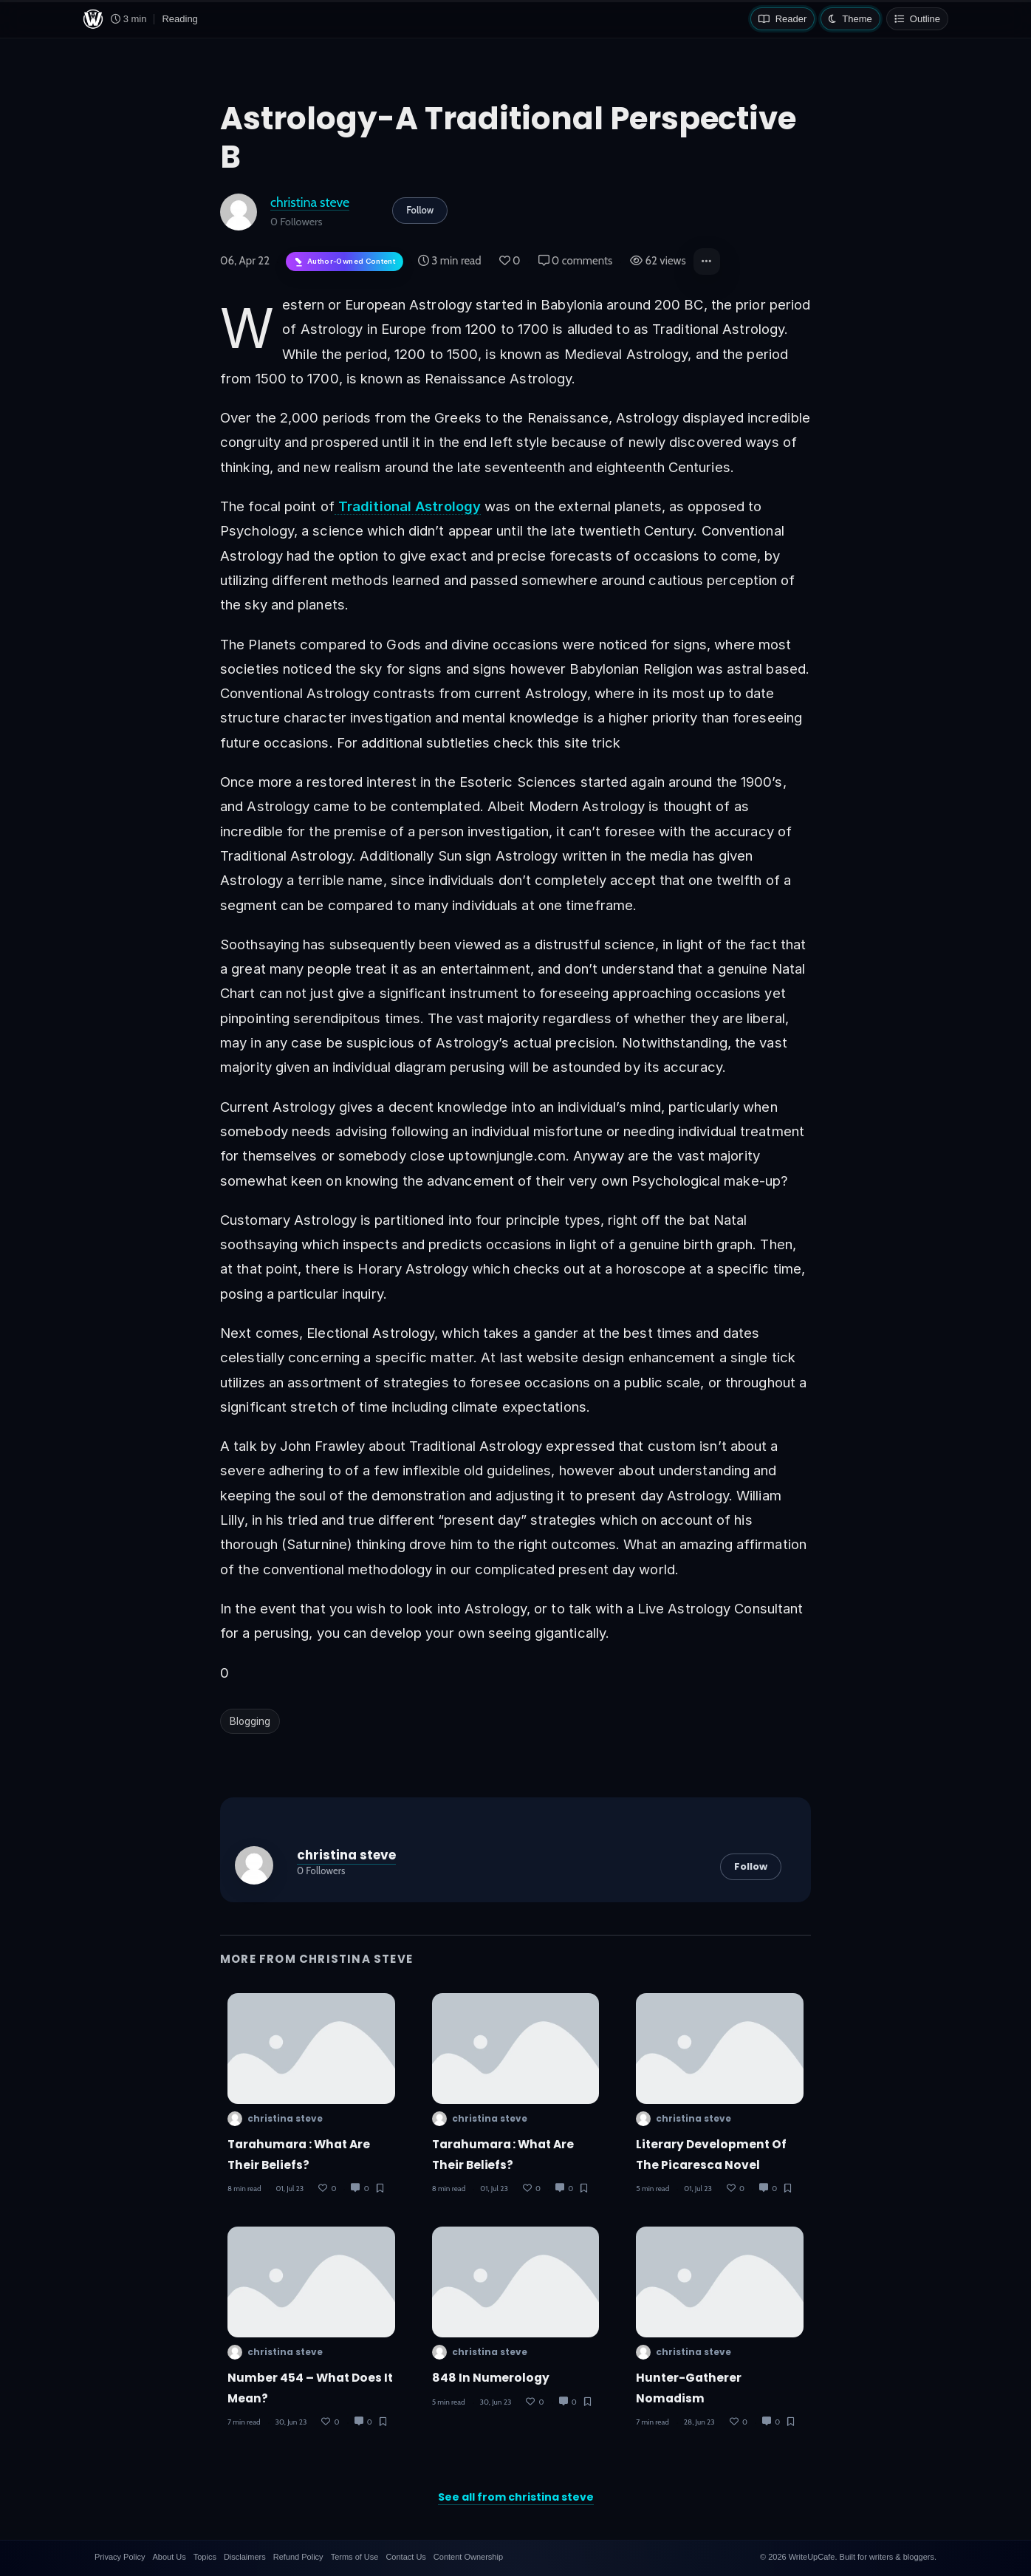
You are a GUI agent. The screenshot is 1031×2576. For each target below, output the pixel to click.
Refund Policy (298, 2556)
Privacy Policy (120, 2556)
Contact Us (405, 2556)
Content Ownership (468, 2556)
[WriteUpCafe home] (93, 19)
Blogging (250, 1721)
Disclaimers (245, 2556)
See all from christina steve (516, 2497)
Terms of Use (355, 2556)
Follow (420, 210)
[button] (706, 261)
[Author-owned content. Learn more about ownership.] (344, 262)
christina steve (309, 202)
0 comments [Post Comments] (575, 260)
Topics (204, 2556)
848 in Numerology (491, 2377)
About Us (168, 2556)
